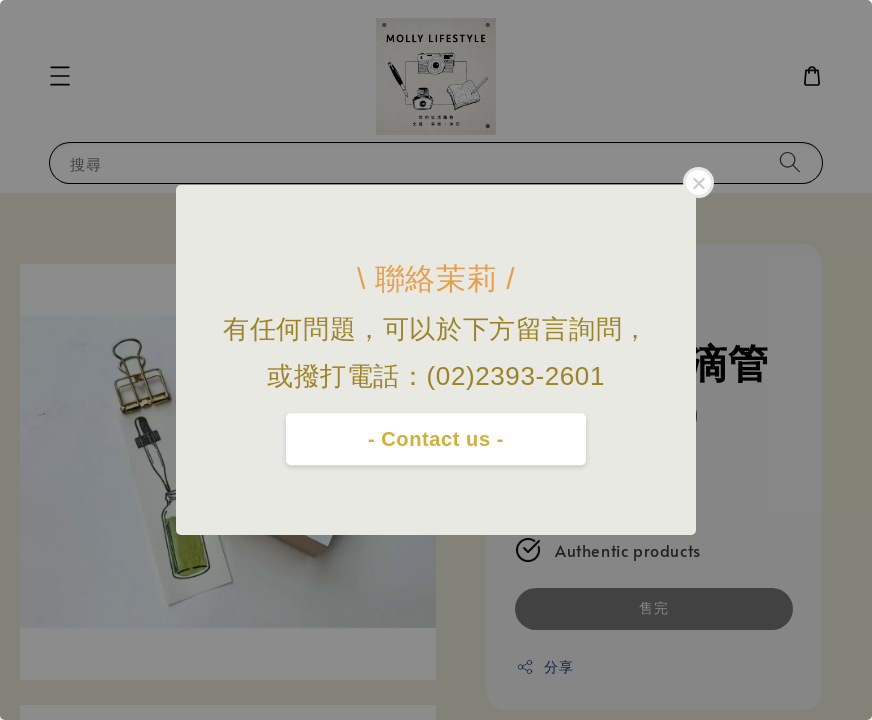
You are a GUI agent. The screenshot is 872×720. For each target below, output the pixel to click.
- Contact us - (436, 439)
